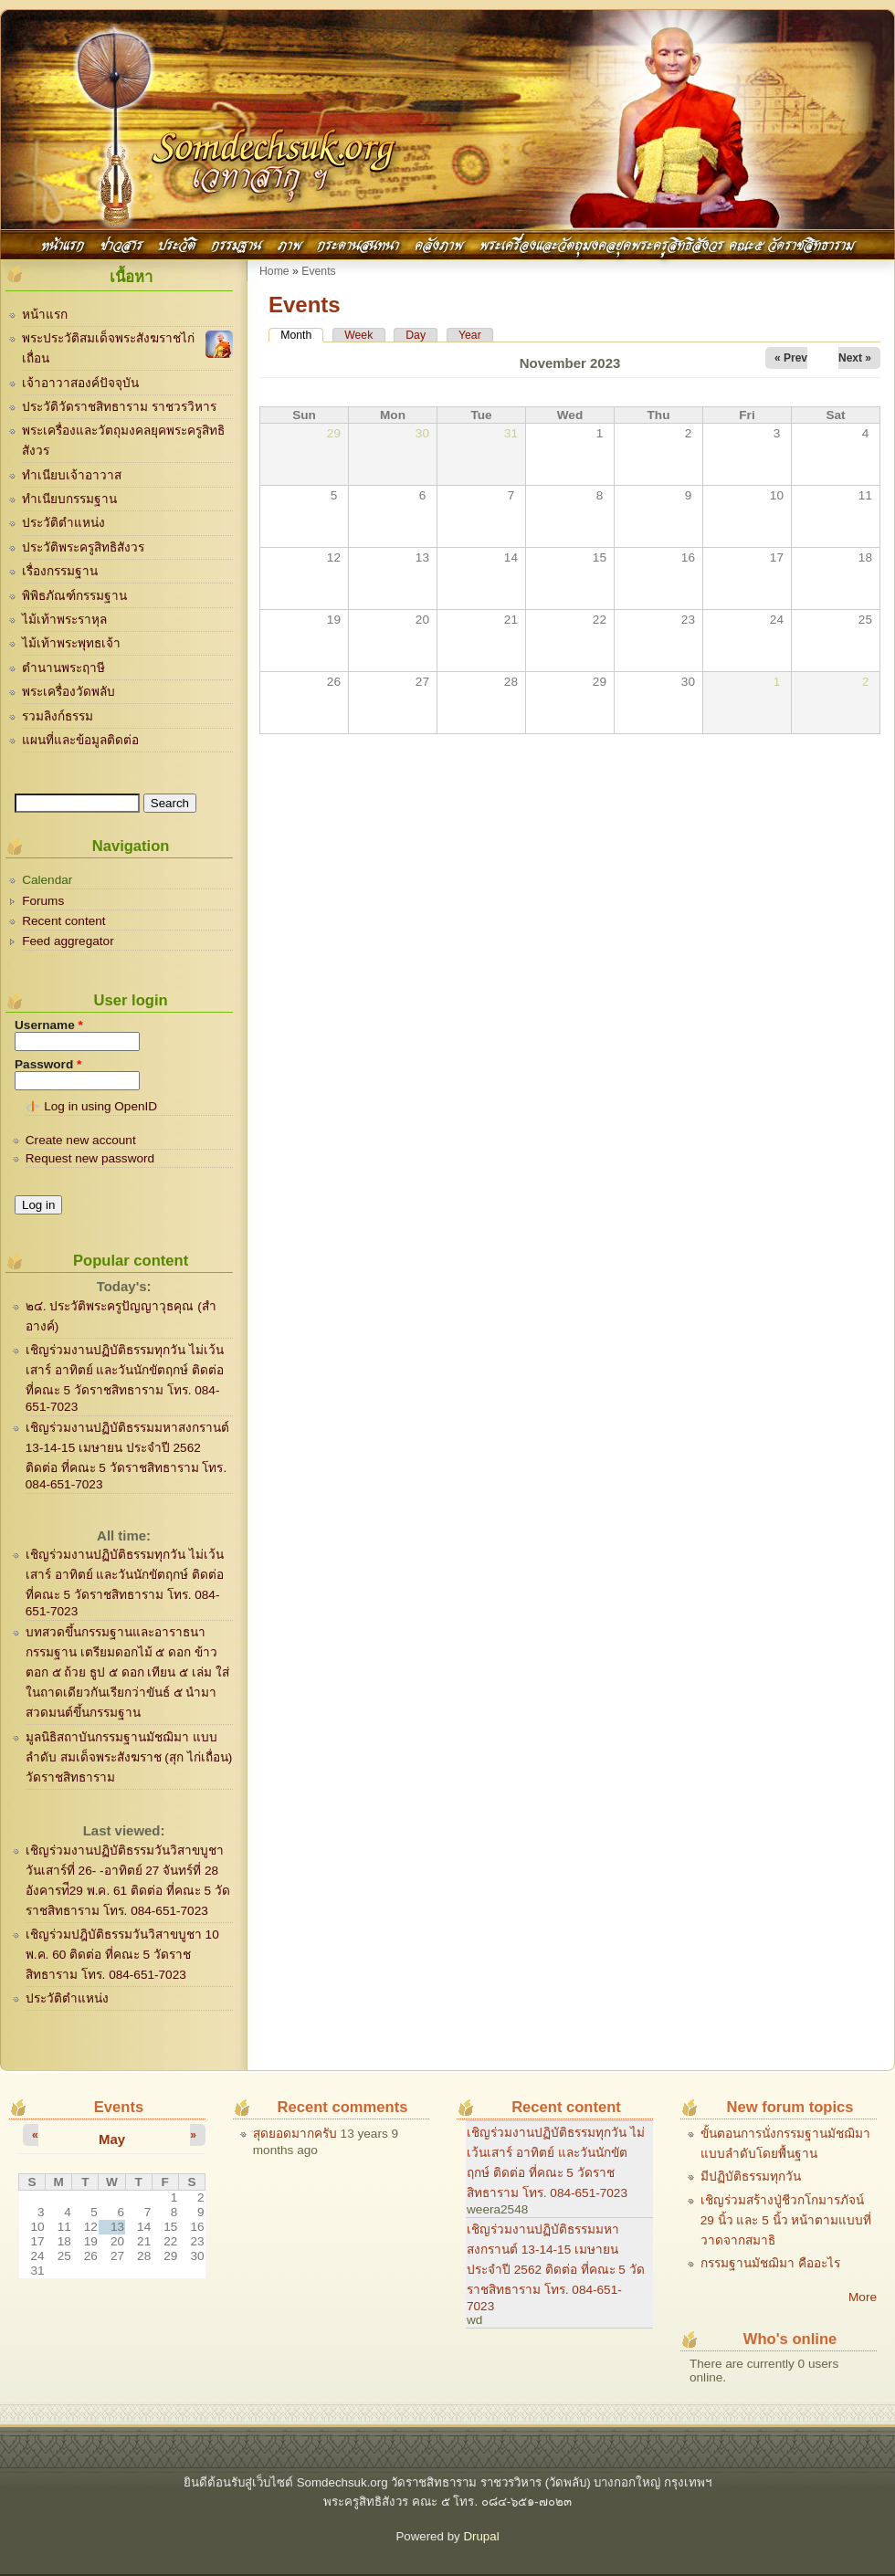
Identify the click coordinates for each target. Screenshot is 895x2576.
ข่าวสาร (121, 243)
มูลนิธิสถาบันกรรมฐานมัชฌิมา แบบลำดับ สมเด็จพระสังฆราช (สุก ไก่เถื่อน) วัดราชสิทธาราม (129, 1757)
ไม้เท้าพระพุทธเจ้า (71, 643)
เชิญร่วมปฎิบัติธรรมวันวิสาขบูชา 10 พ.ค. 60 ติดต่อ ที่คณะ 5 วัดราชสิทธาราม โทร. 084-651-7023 (122, 1955)
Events (318, 271)
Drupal (481, 2536)
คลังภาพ (439, 243)
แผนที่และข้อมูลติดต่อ (80, 740)
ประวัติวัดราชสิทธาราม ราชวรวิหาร (119, 407)
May (112, 2139)
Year (469, 335)
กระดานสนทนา (358, 243)
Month (301, 335)
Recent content (63, 921)
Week (358, 335)
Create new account (81, 1140)
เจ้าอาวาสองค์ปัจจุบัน (80, 383)
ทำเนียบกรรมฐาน (69, 499)
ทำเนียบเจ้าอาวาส (71, 475)
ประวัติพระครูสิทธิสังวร (83, 547)
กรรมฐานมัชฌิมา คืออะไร (770, 2263)
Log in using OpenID (100, 1106)
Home (274, 271)
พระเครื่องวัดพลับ (68, 692)
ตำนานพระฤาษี (63, 668)
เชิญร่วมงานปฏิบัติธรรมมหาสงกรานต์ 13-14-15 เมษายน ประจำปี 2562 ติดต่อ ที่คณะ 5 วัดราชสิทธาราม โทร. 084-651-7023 (556, 2268)
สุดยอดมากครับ (295, 2133)
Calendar (47, 880)
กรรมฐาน (236, 243)
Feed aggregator (68, 941)
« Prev (790, 358)
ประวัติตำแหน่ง (63, 523)
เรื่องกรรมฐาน (60, 571)
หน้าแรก (62, 243)
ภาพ (289, 243)
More (862, 2297)
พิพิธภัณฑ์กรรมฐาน (74, 596)
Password (48, 1064)
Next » (854, 358)
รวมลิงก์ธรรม (57, 716)
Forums (43, 901)
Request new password (90, 1158)
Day (415, 335)
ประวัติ (176, 243)
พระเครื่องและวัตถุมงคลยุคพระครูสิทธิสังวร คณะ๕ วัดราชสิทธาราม (666, 243)
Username (49, 1025)
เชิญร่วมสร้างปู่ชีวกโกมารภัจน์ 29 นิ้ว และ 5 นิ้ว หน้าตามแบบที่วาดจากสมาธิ (786, 2220)
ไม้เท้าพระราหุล (64, 619)
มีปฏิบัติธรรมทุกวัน (750, 2176)
